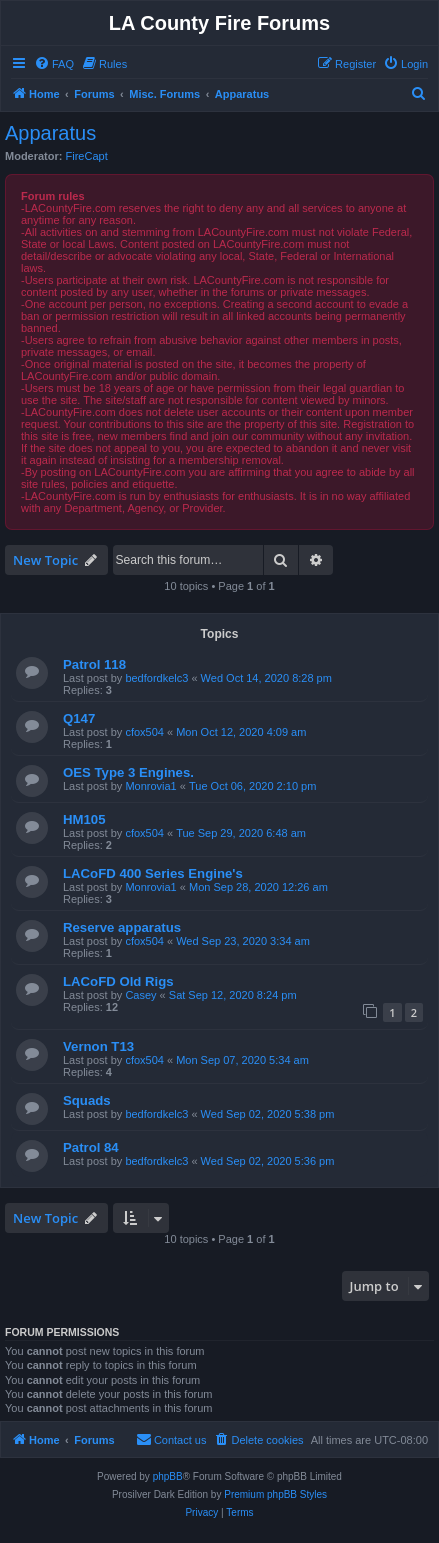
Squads (87, 1100)
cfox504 (144, 732)
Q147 (79, 718)
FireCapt (87, 156)
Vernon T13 (98, 1046)
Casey (140, 995)
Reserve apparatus (122, 927)
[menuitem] (54, 64)
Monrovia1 (150, 786)
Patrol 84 (91, 1147)
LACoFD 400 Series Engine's (153, 873)
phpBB (168, 1476)
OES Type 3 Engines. (128, 772)
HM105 (84, 819)
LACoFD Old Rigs (118, 981)
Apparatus (50, 133)
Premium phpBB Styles (275, 1494)
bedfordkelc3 (156, 678)
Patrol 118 (94, 664)
